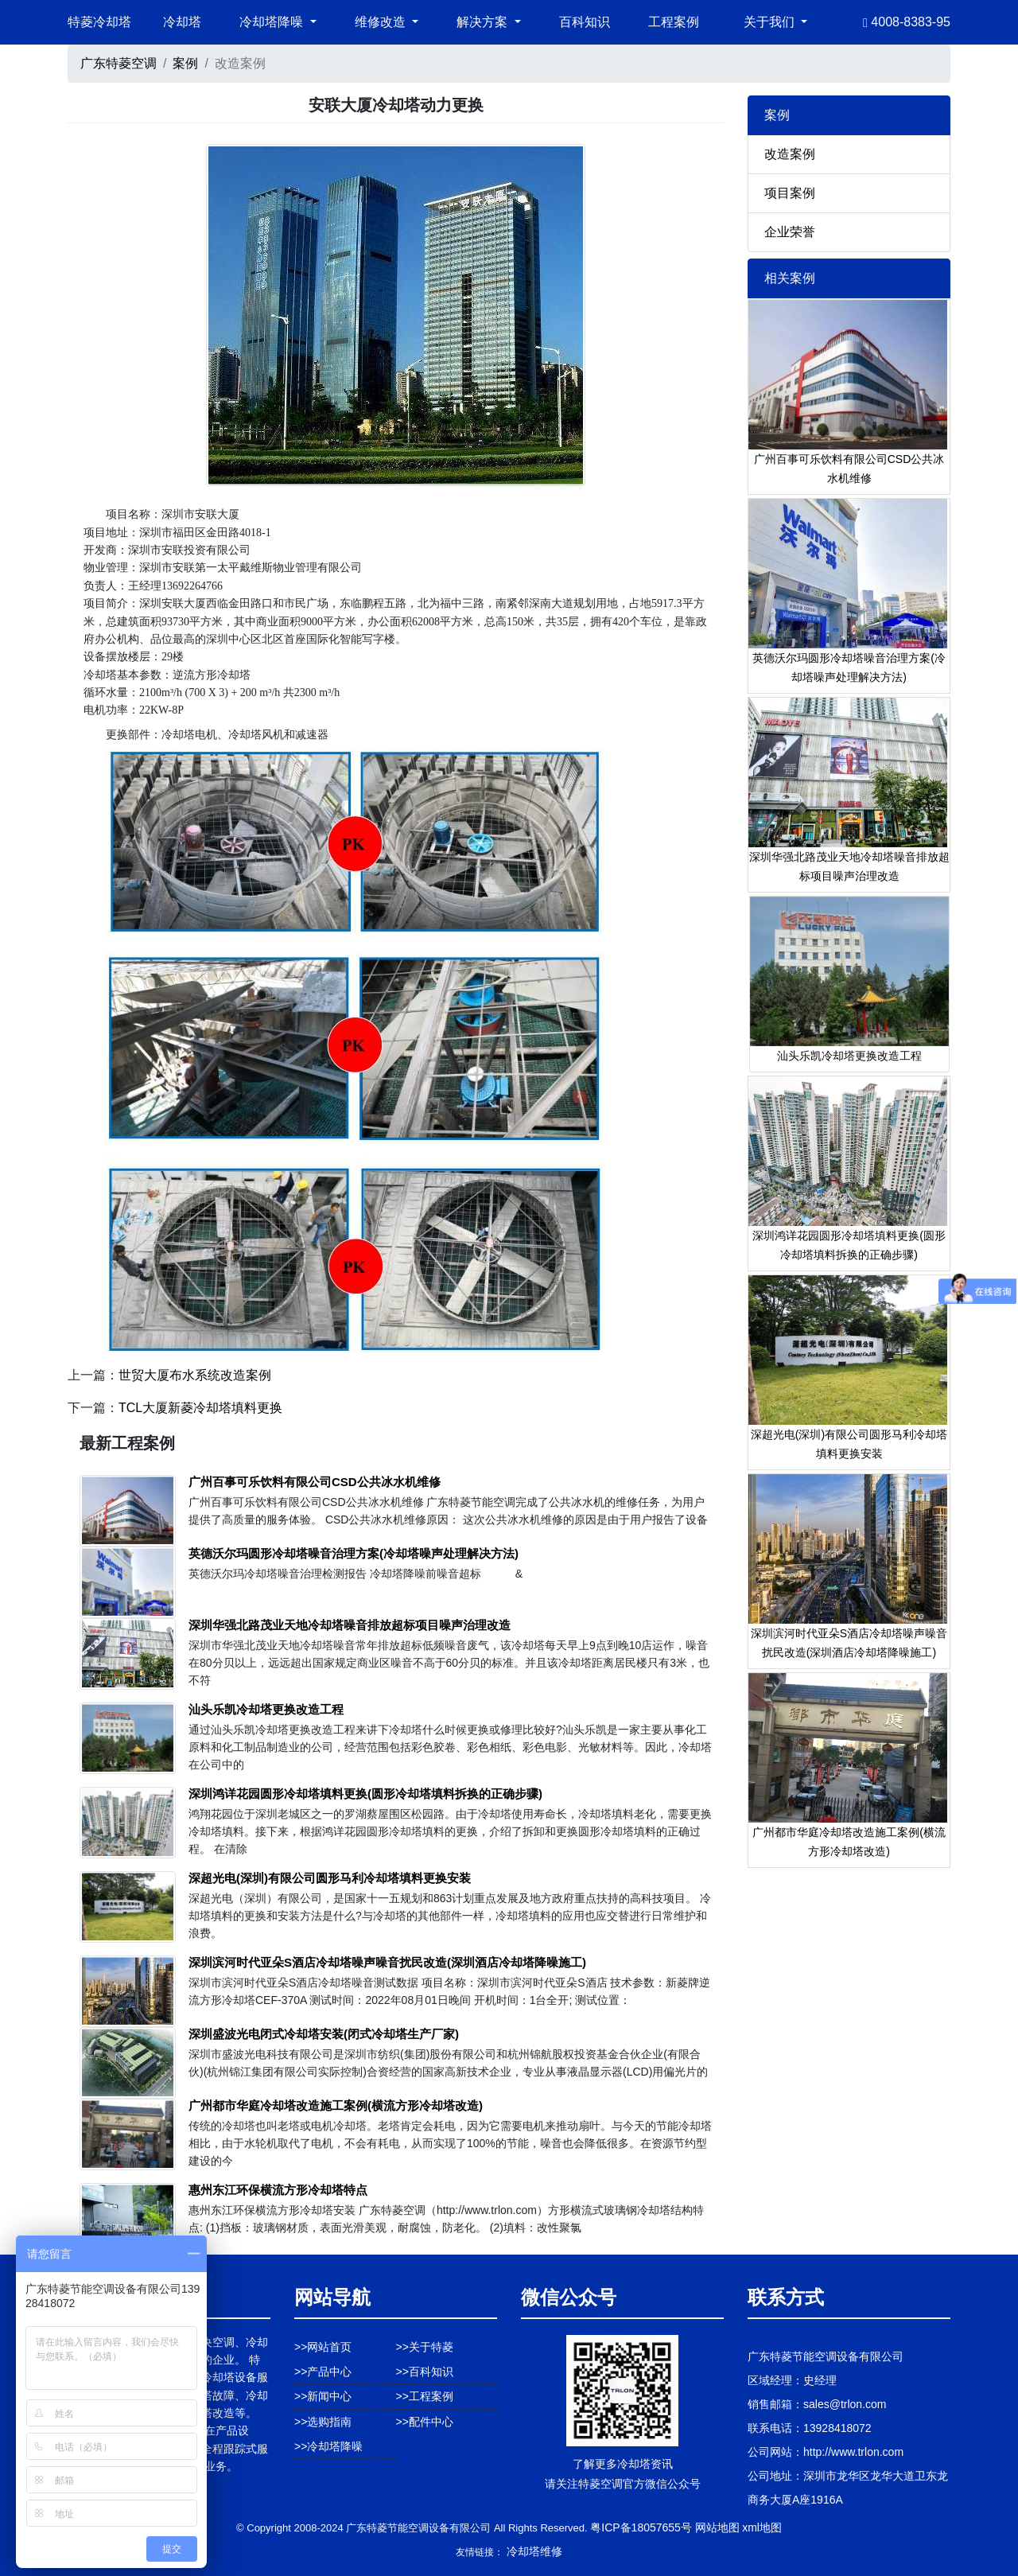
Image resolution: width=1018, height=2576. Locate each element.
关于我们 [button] (771, 22)
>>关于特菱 (424, 2347)
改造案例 (789, 154)
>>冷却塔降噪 (328, 2446)
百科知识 (584, 22)
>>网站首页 (323, 2347)
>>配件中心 (424, 2421)
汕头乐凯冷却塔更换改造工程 (266, 1709)
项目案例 (789, 193)
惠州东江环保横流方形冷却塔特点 (277, 2190)
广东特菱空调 (118, 63)
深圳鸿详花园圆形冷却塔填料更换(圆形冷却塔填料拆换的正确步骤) (365, 1793)
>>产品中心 (323, 2371)
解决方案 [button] (484, 22)
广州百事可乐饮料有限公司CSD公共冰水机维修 (314, 1481)
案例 (185, 63)
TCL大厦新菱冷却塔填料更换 (200, 1407)
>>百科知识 (424, 2371)
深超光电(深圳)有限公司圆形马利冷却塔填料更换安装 (329, 1878)
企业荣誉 (789, 232)
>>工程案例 (424, 2396)
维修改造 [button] (382, 22)
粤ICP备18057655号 (641, 2527)
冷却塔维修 (534, 2551)
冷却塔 (182, 22)
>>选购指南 (323, 2421)
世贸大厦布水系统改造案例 (195, 1375)
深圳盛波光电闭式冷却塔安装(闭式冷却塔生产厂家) (323, 2034)
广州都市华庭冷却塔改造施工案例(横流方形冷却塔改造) (335, 2105)
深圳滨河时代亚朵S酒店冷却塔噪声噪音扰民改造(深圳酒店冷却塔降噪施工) (387, 1962)
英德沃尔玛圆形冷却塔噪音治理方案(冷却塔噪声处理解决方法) (353, 1553)
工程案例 (673, 22)
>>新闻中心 (323, 2396)
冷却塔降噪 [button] (272, 22)
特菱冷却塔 (99, 22)
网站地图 (717, 2527)
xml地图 (762, 2527)
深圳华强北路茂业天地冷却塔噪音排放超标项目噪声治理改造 (349, 1625)
